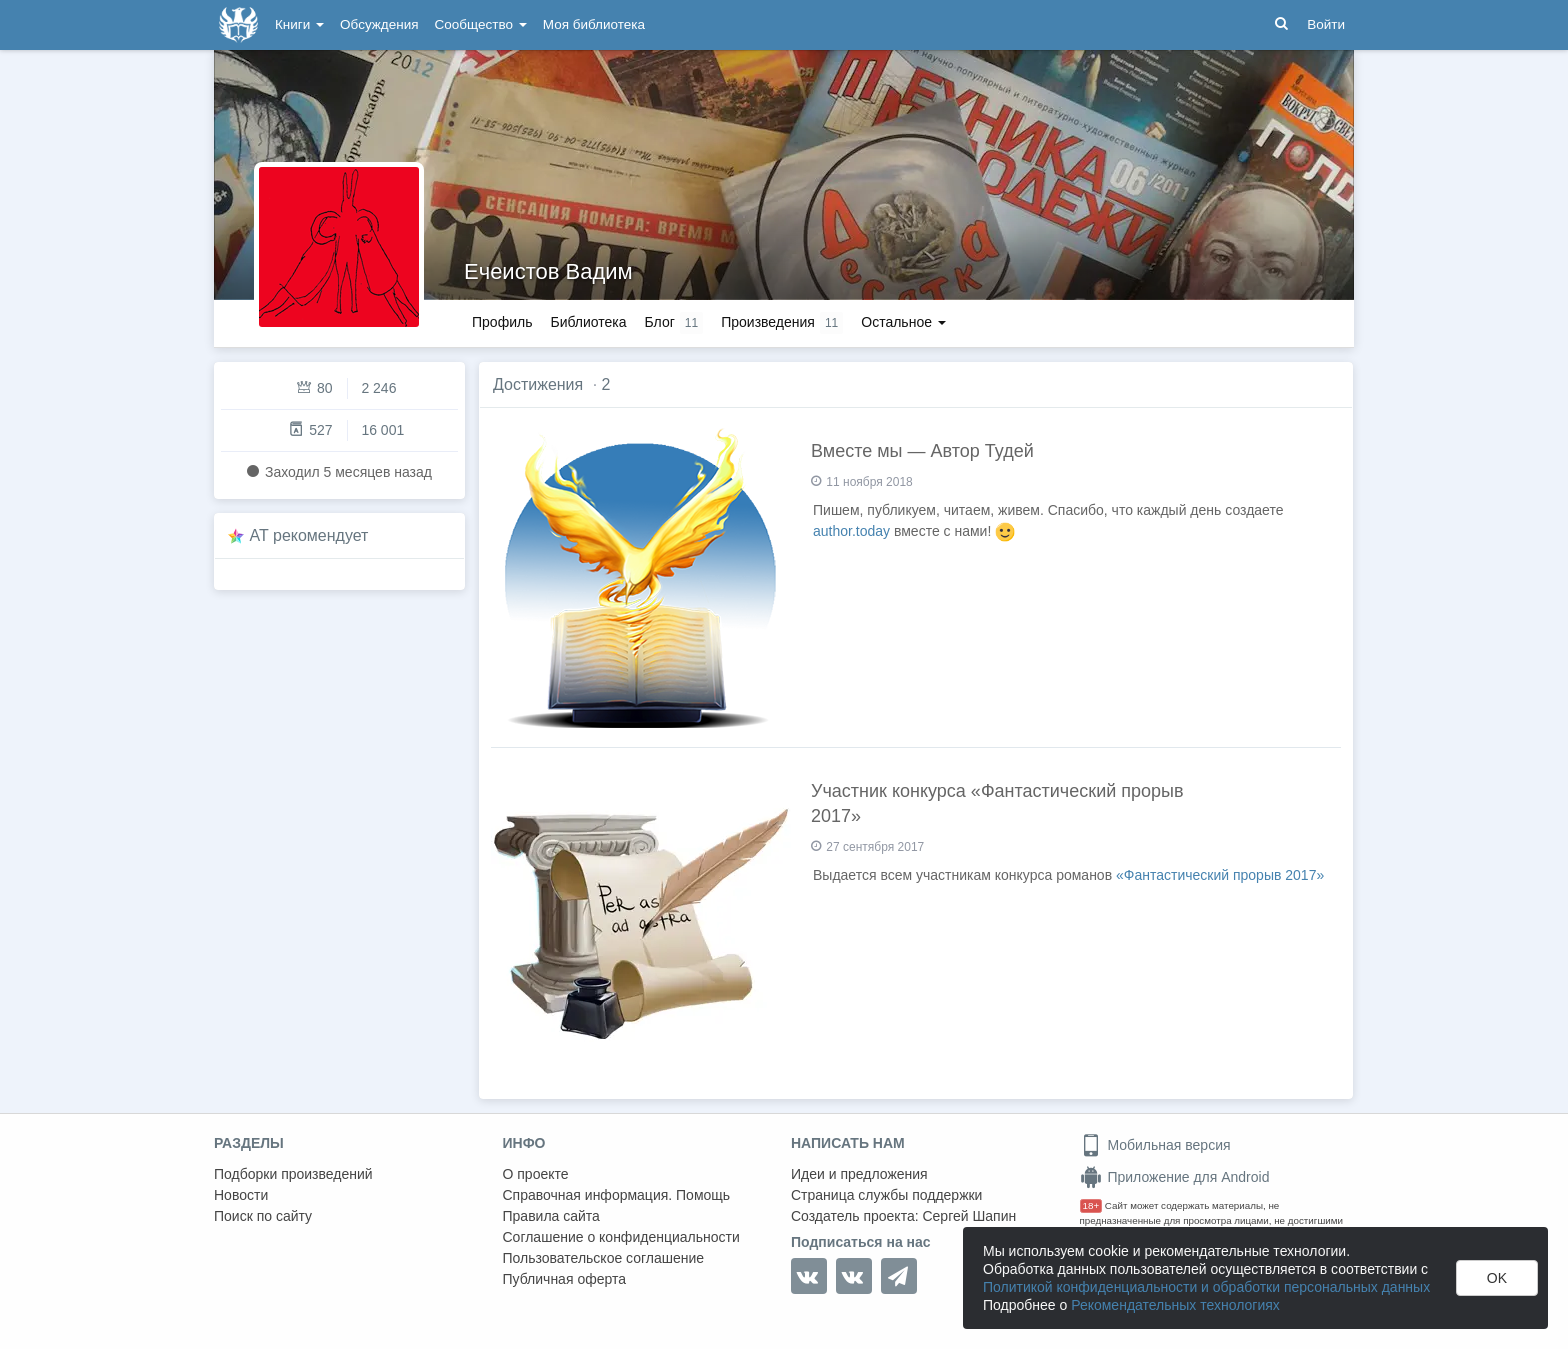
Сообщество (481, 24)
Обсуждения (379, 24)
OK (1497, 1278)
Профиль (502, 322)
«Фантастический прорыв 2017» (1220, 875)
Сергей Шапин (969, 1216)
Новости (241, 1195)
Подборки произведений (293, 1174)
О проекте (536, 1174)
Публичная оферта (565, 1279)
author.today (851, 531)
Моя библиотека (594, 24)
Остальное (903, 322)
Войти (1326, 24)
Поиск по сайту (263, 1216)
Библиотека (588, 322)
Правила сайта (551, 1216)
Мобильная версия (1155, 1145)
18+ (1091, 1205)
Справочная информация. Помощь (617, 1195)
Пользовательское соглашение (604, 1258)
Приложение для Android (1175, 1177)
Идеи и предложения (859, 1174)
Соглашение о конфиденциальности (621, 1237)
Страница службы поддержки (886, 1195)
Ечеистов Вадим (548, 271)
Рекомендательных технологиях (1175, 1305)
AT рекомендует (309, 535)
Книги (299, 24)
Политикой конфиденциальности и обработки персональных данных (1206, 1287)
